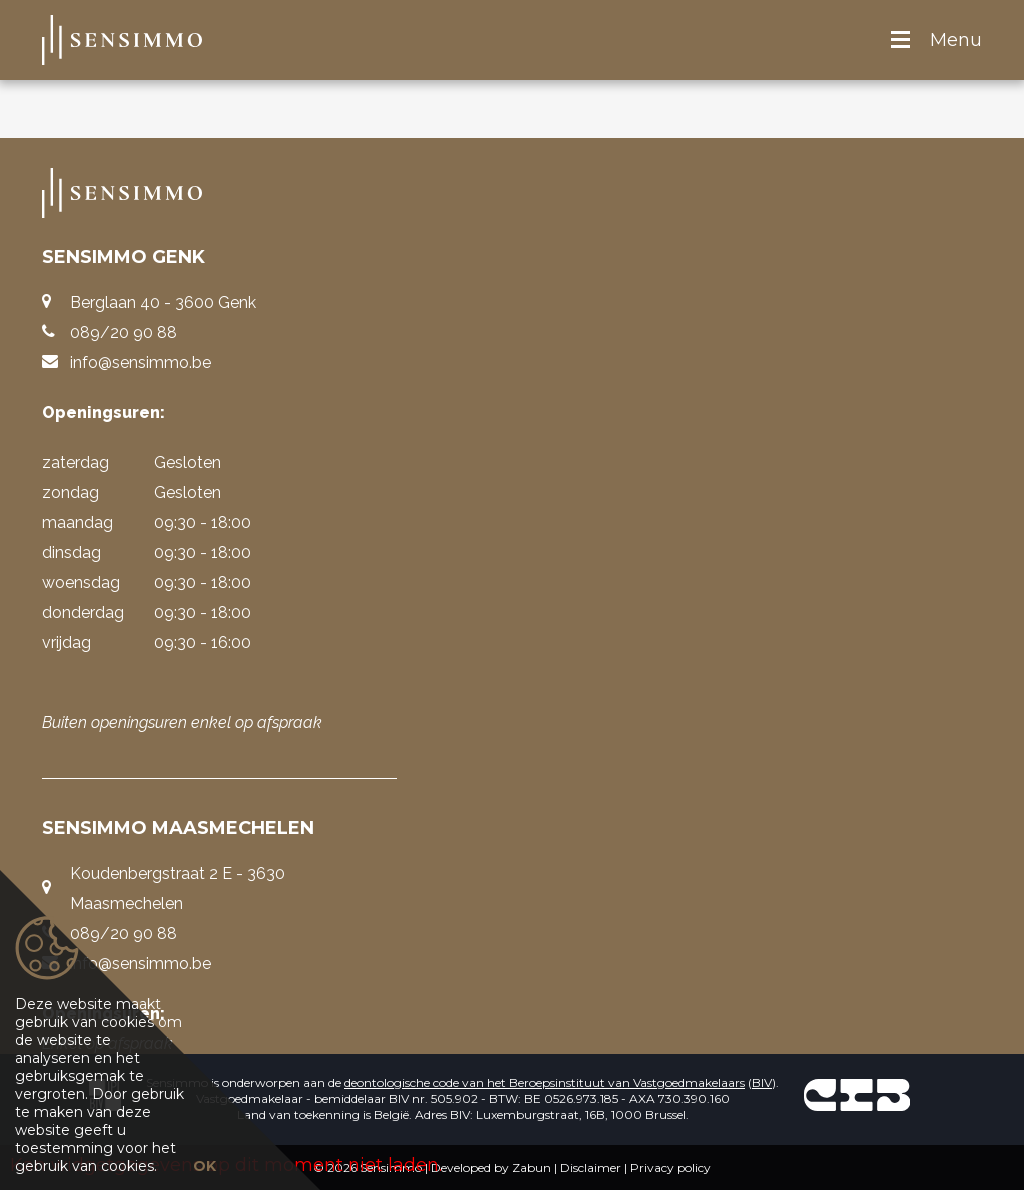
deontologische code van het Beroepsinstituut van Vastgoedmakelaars (544, 1082)
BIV (762, 1082)
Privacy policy (670, 1167)
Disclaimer (590, 1167)
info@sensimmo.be (140, 362)
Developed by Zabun (491, 1167)
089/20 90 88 (123, 332)
